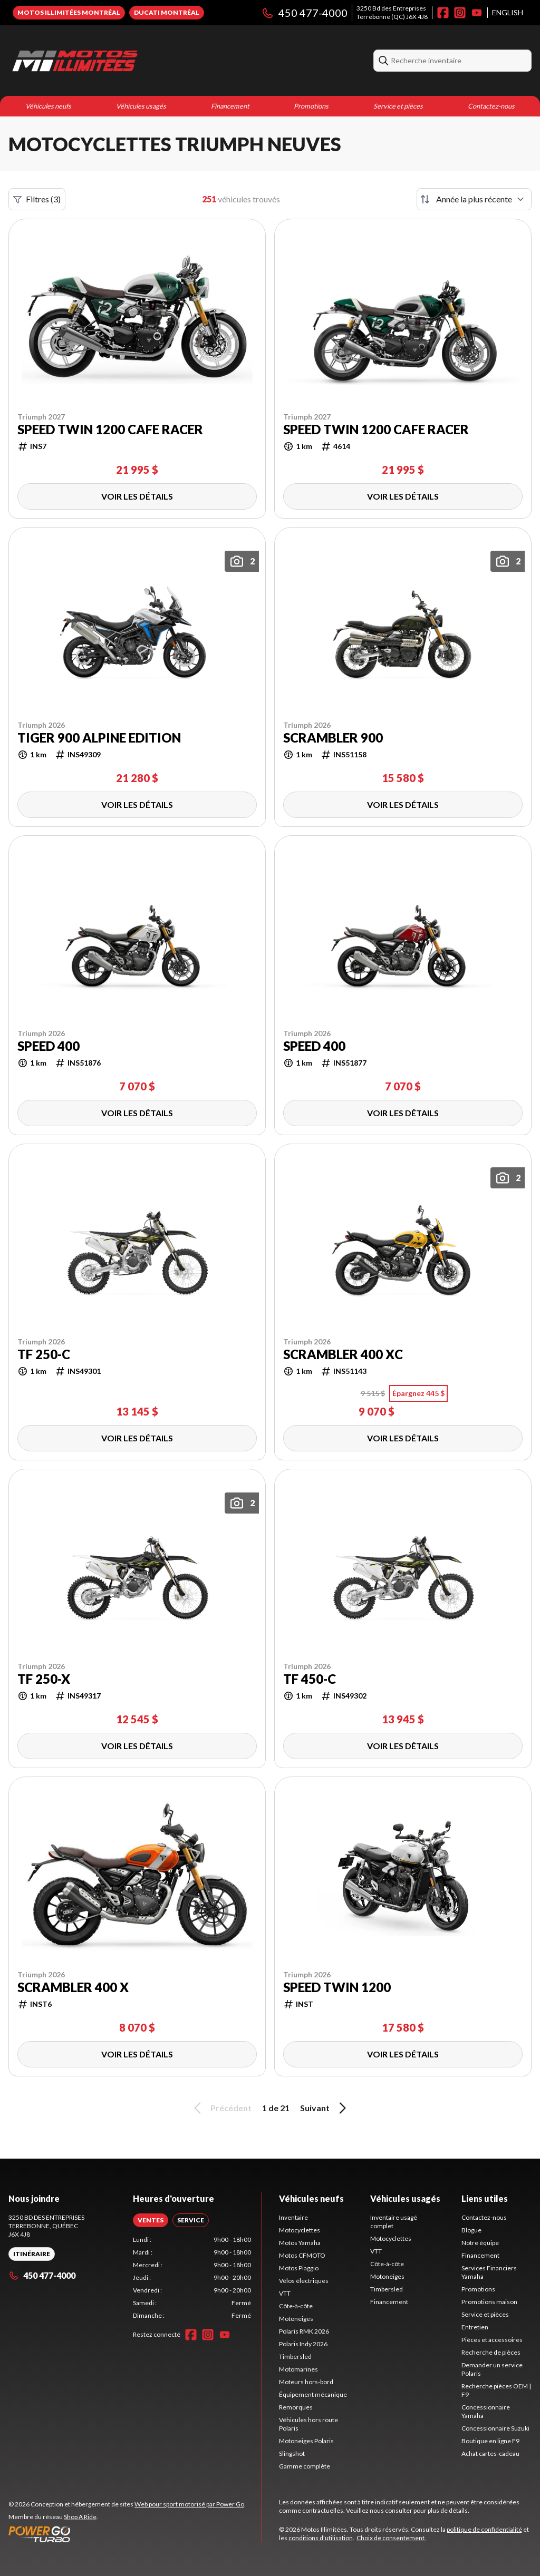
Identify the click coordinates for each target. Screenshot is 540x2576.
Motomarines (298, 2369)
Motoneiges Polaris (306, 2441)
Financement (230, 106)
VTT (285, 2293)
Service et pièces (398, 106)
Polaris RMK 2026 (304, 2331)
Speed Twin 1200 (337, 1987)
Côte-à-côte (296, 2306)
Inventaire (293, 2217)
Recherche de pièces (490, 2352)
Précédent (221, 2108)
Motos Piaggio (299, 2268)
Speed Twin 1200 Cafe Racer (110, 429)
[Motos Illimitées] (140, 60)
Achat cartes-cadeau (490, 2453)
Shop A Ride (80, 2517)
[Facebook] (443, 12)
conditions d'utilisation (320, 2538)
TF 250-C (43, 1354)
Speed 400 (48, 1046)
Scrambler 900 (333, 737)
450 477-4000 (304, 12)
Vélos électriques (304, 2281)
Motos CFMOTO (302, 2255)
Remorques (296, 2407)
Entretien (474, 2327)
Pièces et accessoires (492, 2340)
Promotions (311, 106)
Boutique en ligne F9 (490, 2441)
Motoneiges (296, 2319)
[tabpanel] (192, 2278)
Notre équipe (480, 2243)
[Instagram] (460, 12)
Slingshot (292, 2453)
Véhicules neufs (48, 106)
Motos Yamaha (300, 2243)
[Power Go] (127, 2533)
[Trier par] (474, 199)
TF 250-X (43, 1679)
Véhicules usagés (141, 106)
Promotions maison (489, 2302)
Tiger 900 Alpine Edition (99, 737)
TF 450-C (309, 1679)
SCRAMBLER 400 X (73, 1987)
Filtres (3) (37, 199)
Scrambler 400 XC (343, 1354)
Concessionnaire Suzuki (495, 2428)
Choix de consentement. (391, 2538)
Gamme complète (304, 2466)
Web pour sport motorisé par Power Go (189, 2504)
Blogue (471, 2230)
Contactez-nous (491, 106)
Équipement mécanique (313, 2394)
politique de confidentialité (484, 2529)
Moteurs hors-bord (306, 2382)
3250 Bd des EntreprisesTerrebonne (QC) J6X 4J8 (392, 12)
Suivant (325, 2108)
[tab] (150, 2220)
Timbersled (295, 2356)
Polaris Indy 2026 (303, 2344)
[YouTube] (476, 12)
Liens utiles (484, 2198)
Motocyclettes (299, 2230)
